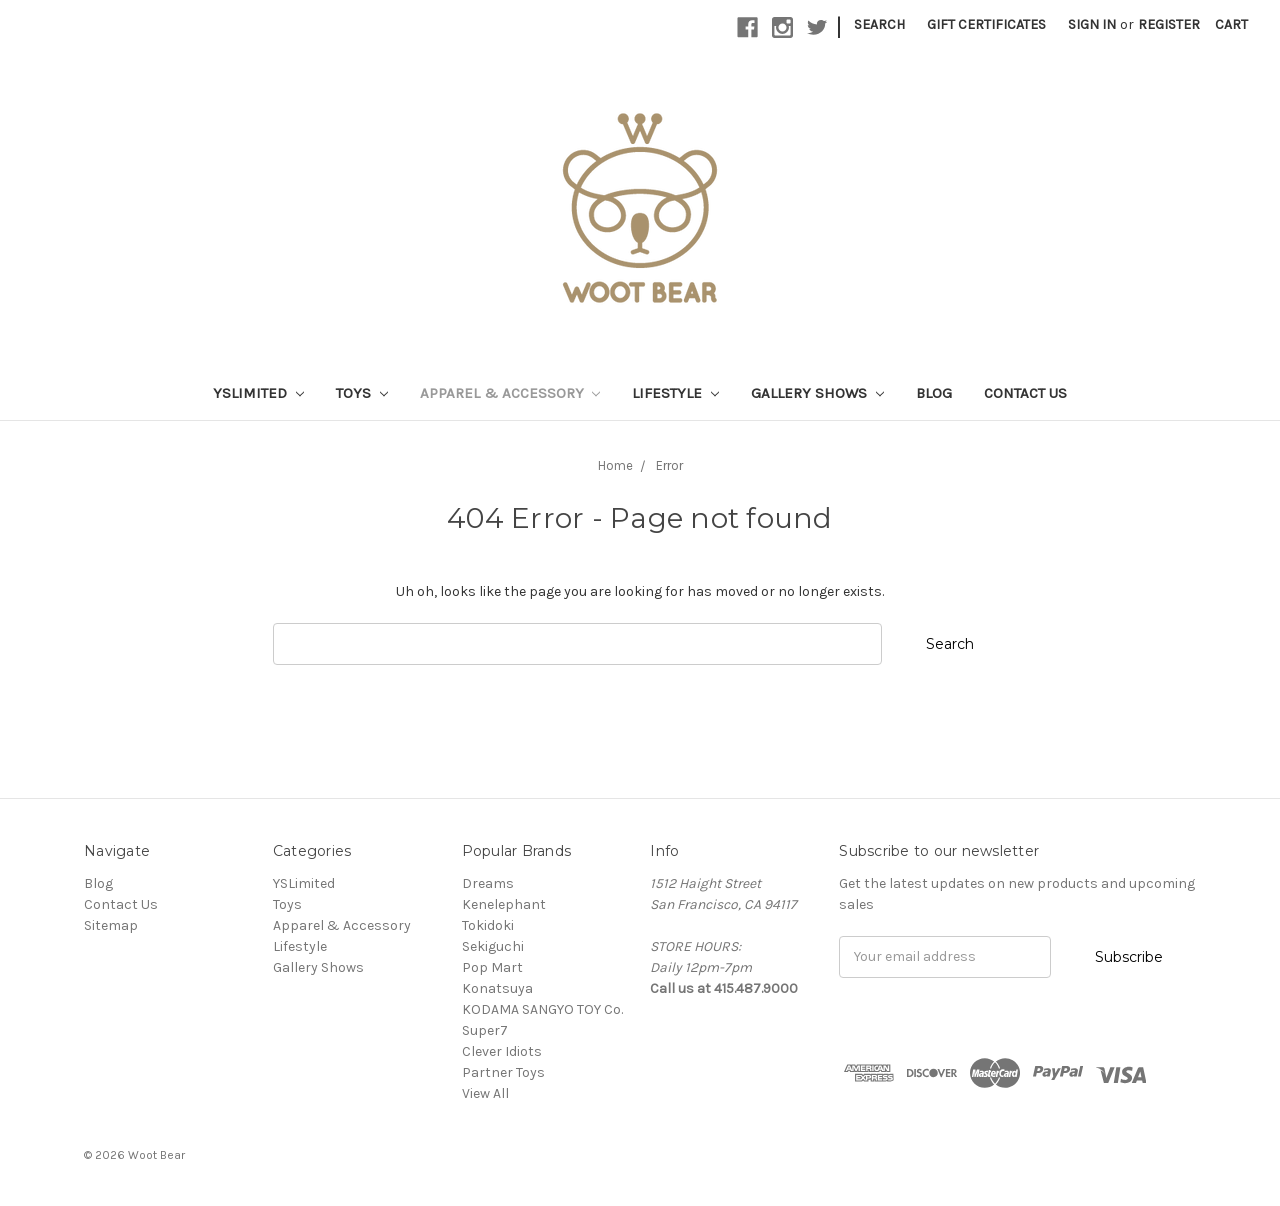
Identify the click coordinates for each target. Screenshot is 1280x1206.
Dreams (488, 883)
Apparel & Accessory (510, 393)
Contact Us (1025, 393)
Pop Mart (492, 967)
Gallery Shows (817, 393)
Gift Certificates (986, 24)
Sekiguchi (493, 946)
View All (485, 1093)
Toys (362, 393)
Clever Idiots (502, 1051)
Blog (934, 393)
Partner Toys (503, 1072)
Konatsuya (497, 988)
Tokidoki (488, 925)
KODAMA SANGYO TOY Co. (542, 1009)
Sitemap (111, 925)
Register (1169, 24)
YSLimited (258, 393)
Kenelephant (504, 904)
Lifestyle (675, 393)
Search (879, 24)
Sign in (1092, 24)
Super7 (485, 1030)
